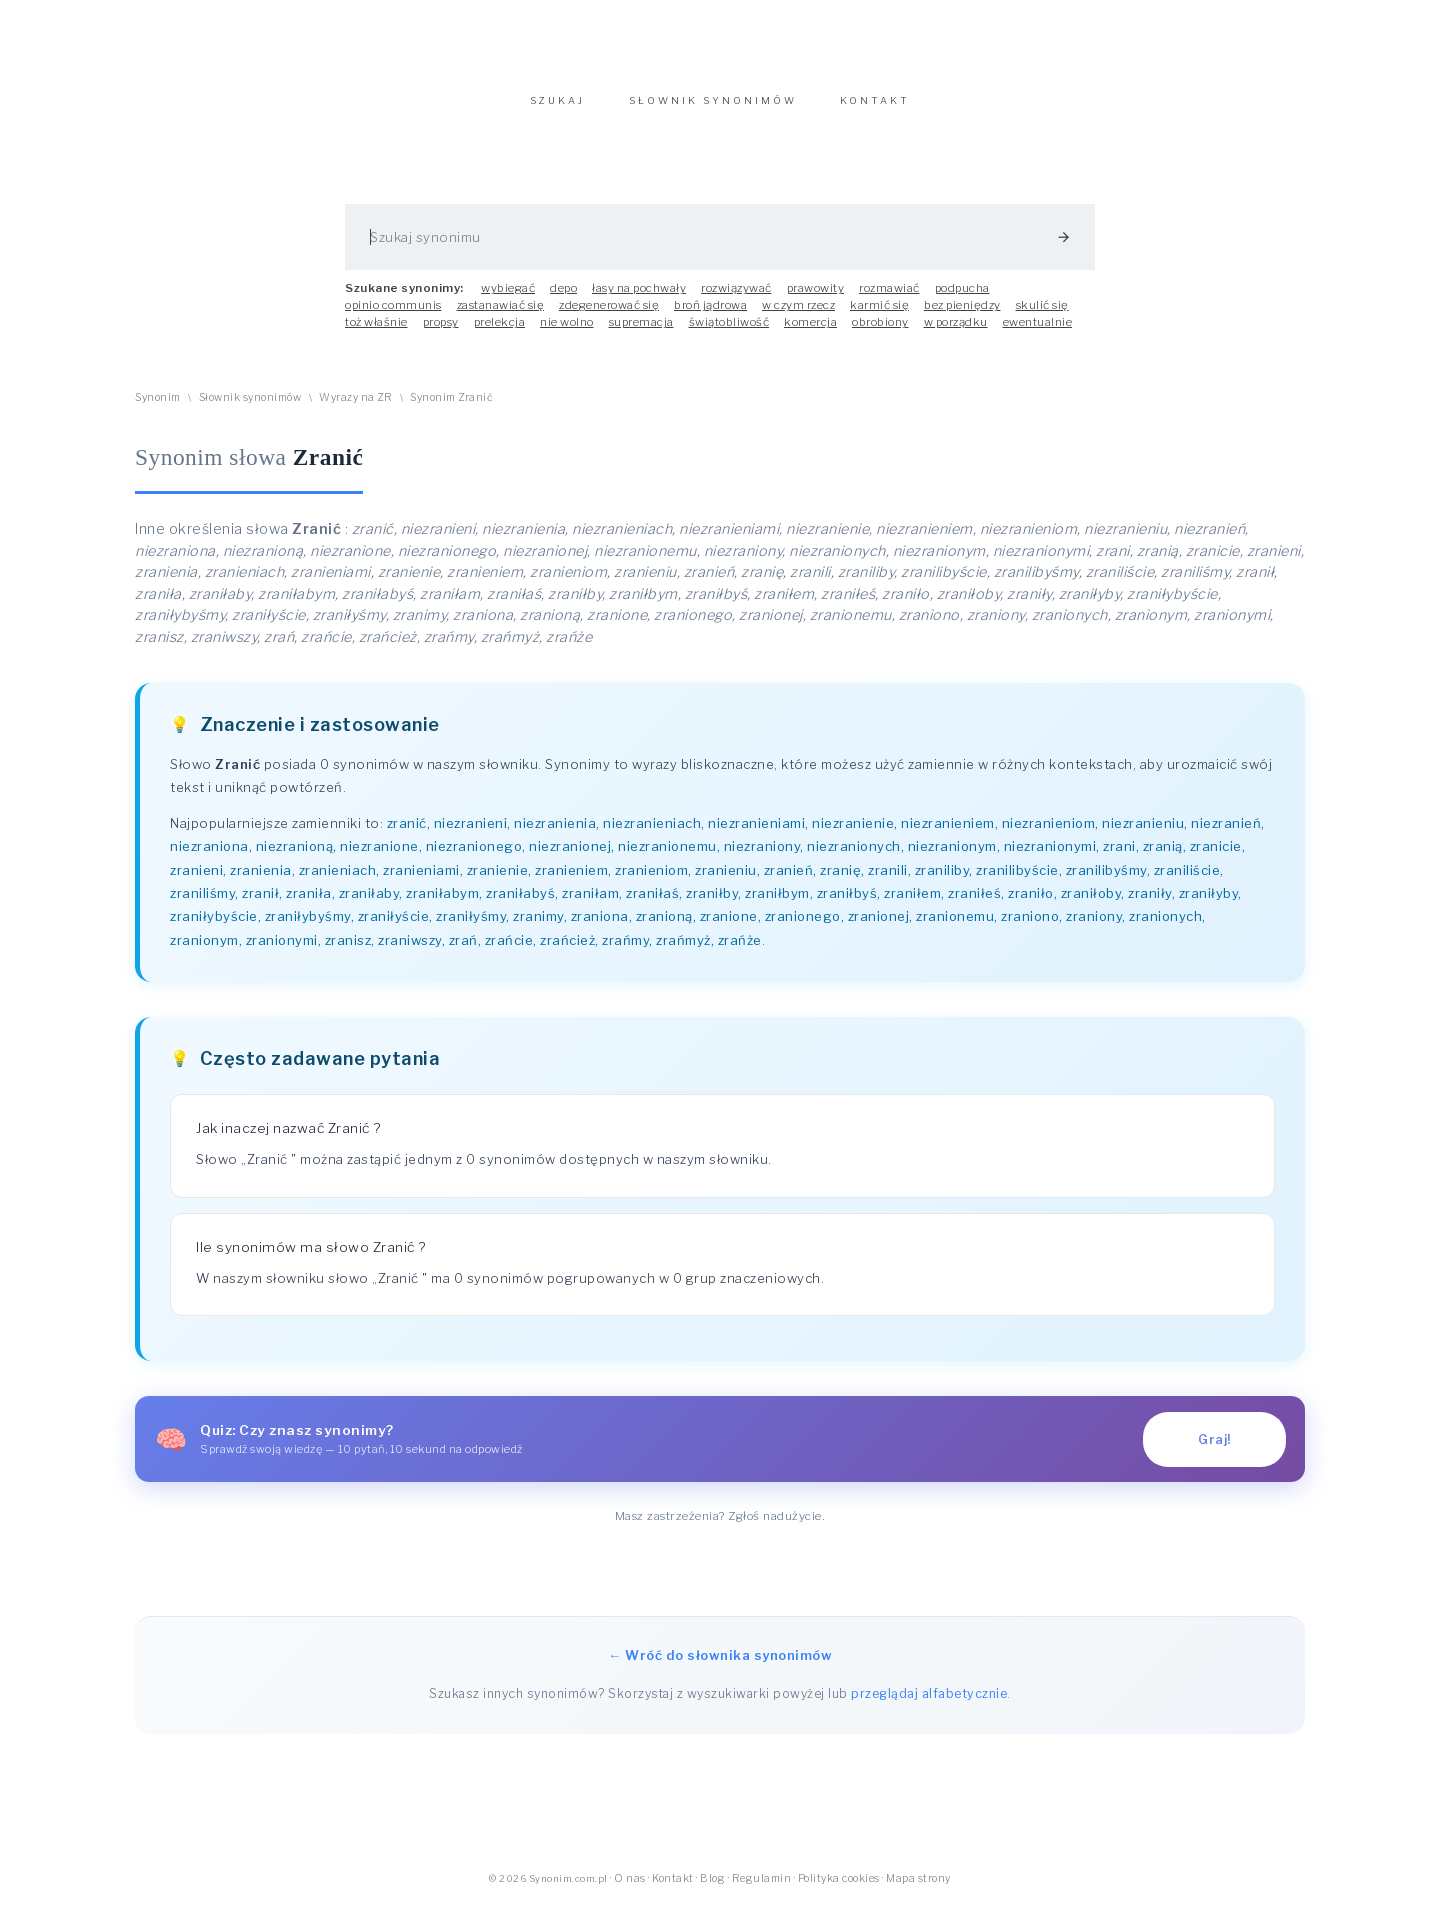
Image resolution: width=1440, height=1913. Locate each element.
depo (563, 298)
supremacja (641, 332)
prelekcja (500, 332)
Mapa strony (918, 1888)
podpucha (962, 298)
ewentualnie (1038, 332)
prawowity (816, 298)
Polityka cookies (839, 1888)
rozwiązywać (736, 298)
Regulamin (762, 1888)
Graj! (1214, 1449)
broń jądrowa (710, 315)
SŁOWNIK (713, 110)
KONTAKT (875, 110)
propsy (441, 332)
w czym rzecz (798, 315)
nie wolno (567, 332)
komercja (810, 332)
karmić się (879, 315)
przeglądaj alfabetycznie (929, 1703)
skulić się (1042, 315)
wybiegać (508, 298)
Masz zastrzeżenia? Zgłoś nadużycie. (720, 1526)
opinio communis (393, 315)
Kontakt (673, 1888)
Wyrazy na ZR (355, 407)
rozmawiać (889, 298)
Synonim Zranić (451, 407)
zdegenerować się (609, 315)
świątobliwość (729, 332)
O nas (630, 1888)
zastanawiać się (501, 315)
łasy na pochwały (639, 298)
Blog (712, 1888)
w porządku (956, 332)
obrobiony (880, 332)
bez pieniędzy (962, 315)
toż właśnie (376, 332)
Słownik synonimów (250, 407)
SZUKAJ (557, 110)
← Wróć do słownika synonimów (720, 1665)
